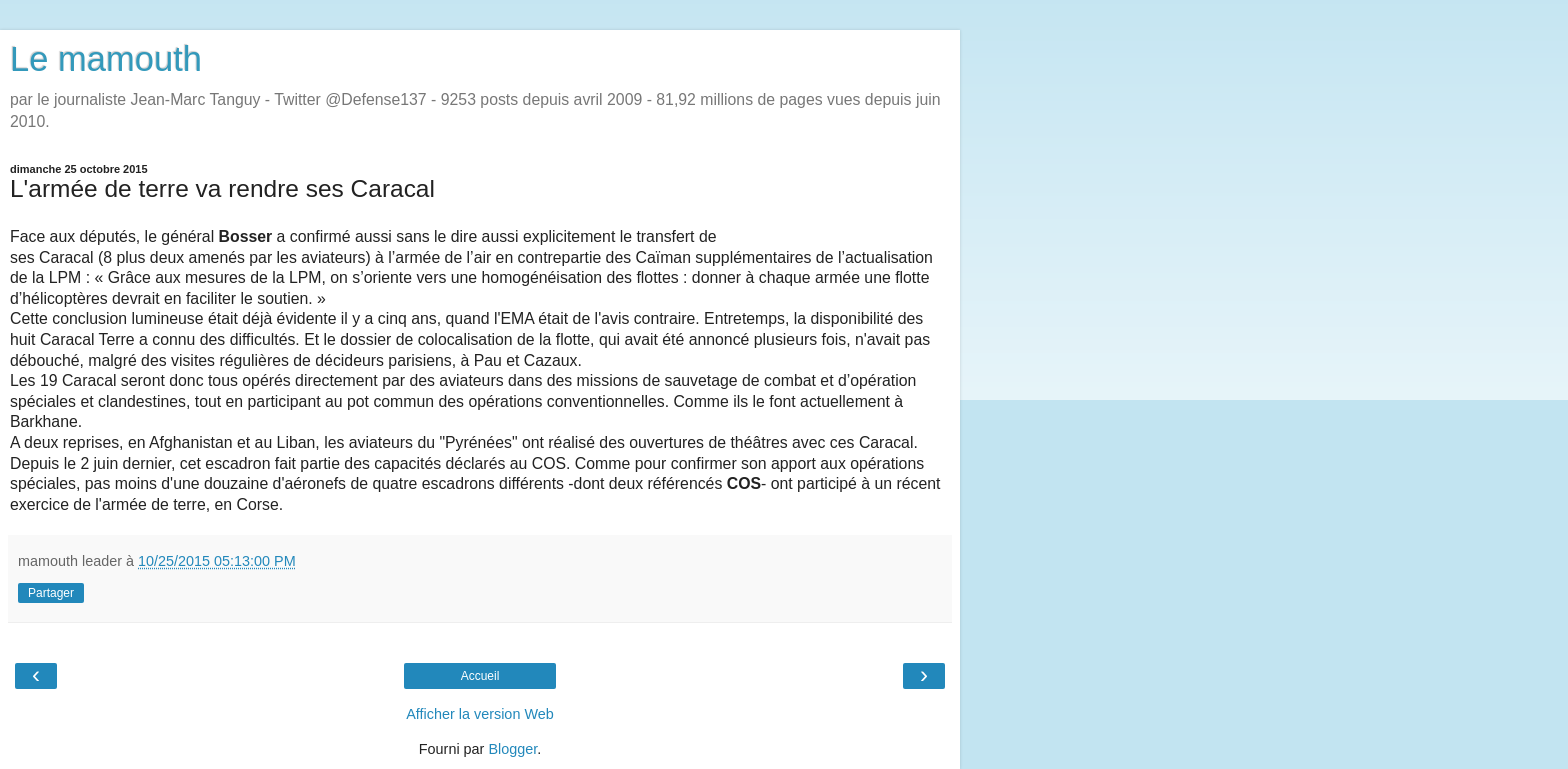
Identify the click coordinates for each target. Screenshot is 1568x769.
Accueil (480, 676)
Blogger (512, 749)
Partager (51, 593)
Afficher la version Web (479, 714)
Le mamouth (106, 59)
